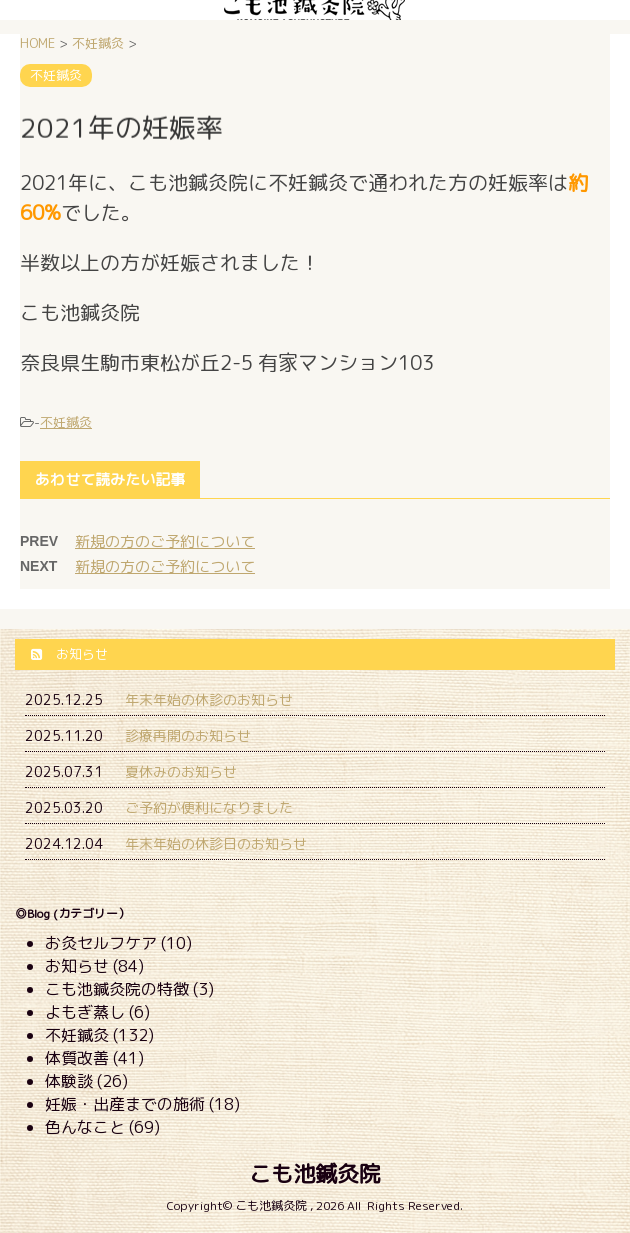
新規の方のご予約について (165, 541)
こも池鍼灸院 (315, 1173)
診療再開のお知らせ (188, 735)
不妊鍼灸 (66, 422)
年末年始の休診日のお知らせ (216, 843)
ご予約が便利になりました (209, 807)
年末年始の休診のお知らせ (209, 699)
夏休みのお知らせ (181, 771)
